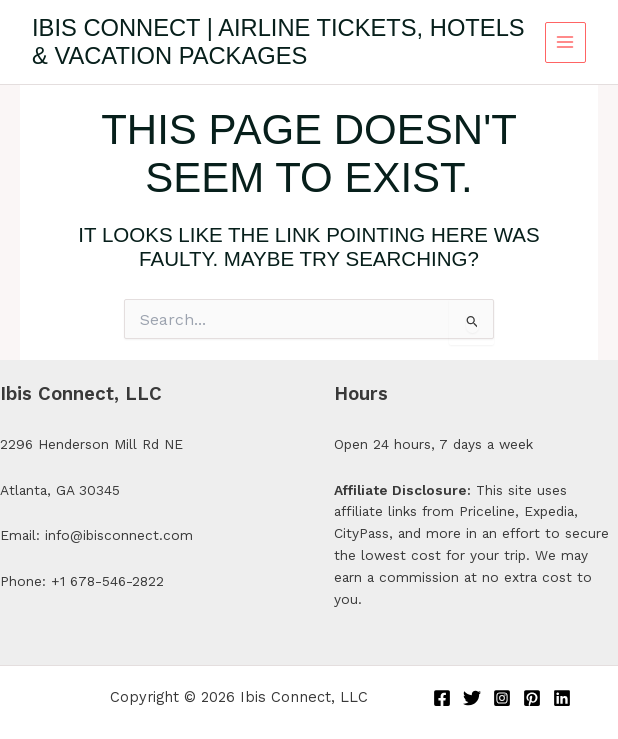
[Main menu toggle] (565, 42)
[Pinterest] (532, 698)
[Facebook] (442, 698)
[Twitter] (472, 698)
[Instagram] (502, 698)
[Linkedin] (562, 698)
